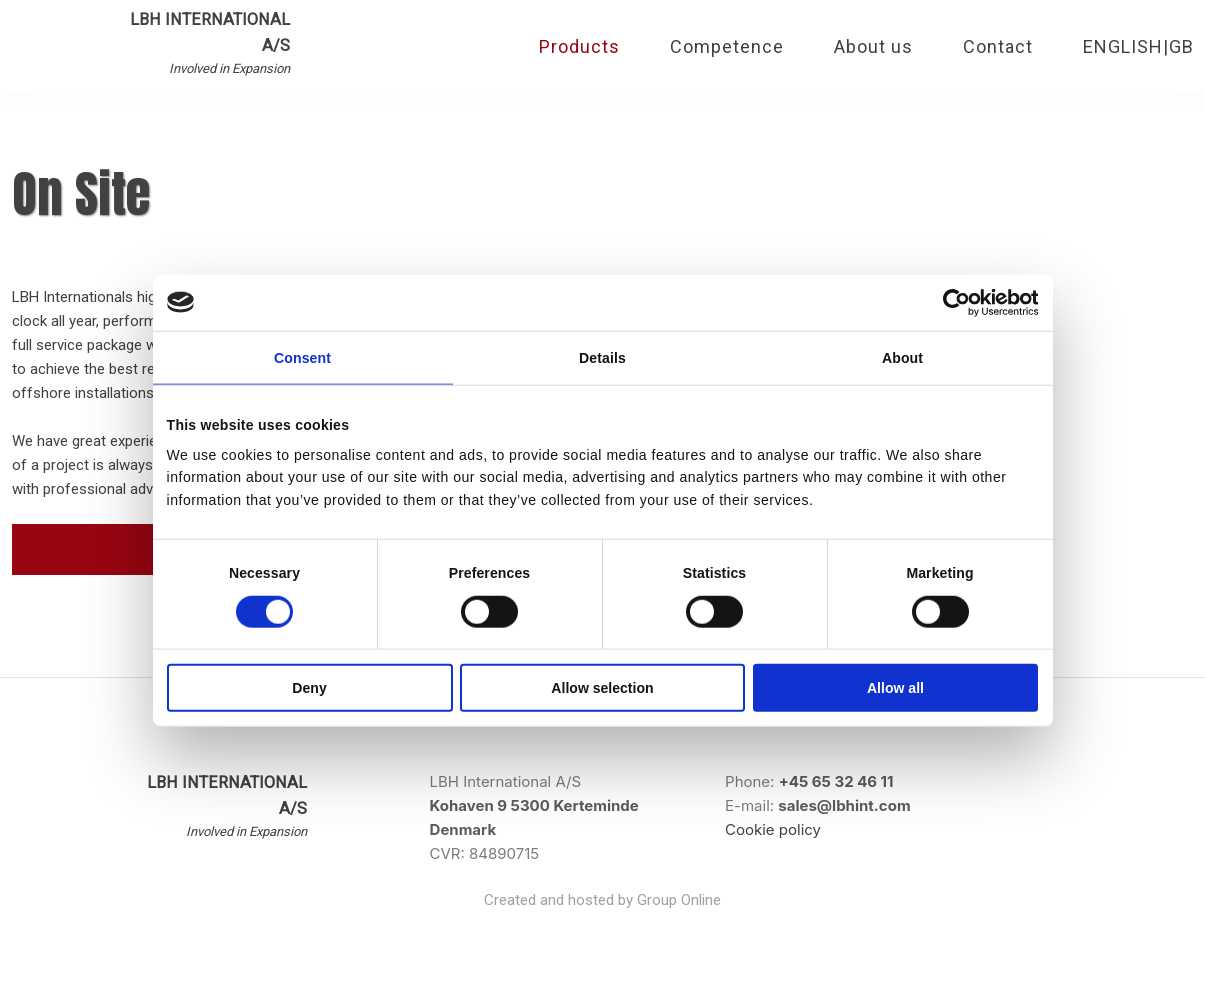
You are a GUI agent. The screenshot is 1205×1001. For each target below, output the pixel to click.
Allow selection (602, 688)
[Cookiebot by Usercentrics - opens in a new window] (950, 302)
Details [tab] (602, 358)
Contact (998, 46)
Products (579, 46)
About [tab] (902, 358)
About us (873, 46)
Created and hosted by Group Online (602, 900)
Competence (727, 46)
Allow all (895, 688)
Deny (309, 688)
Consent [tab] (302, 358)
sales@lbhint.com (844, 805)
